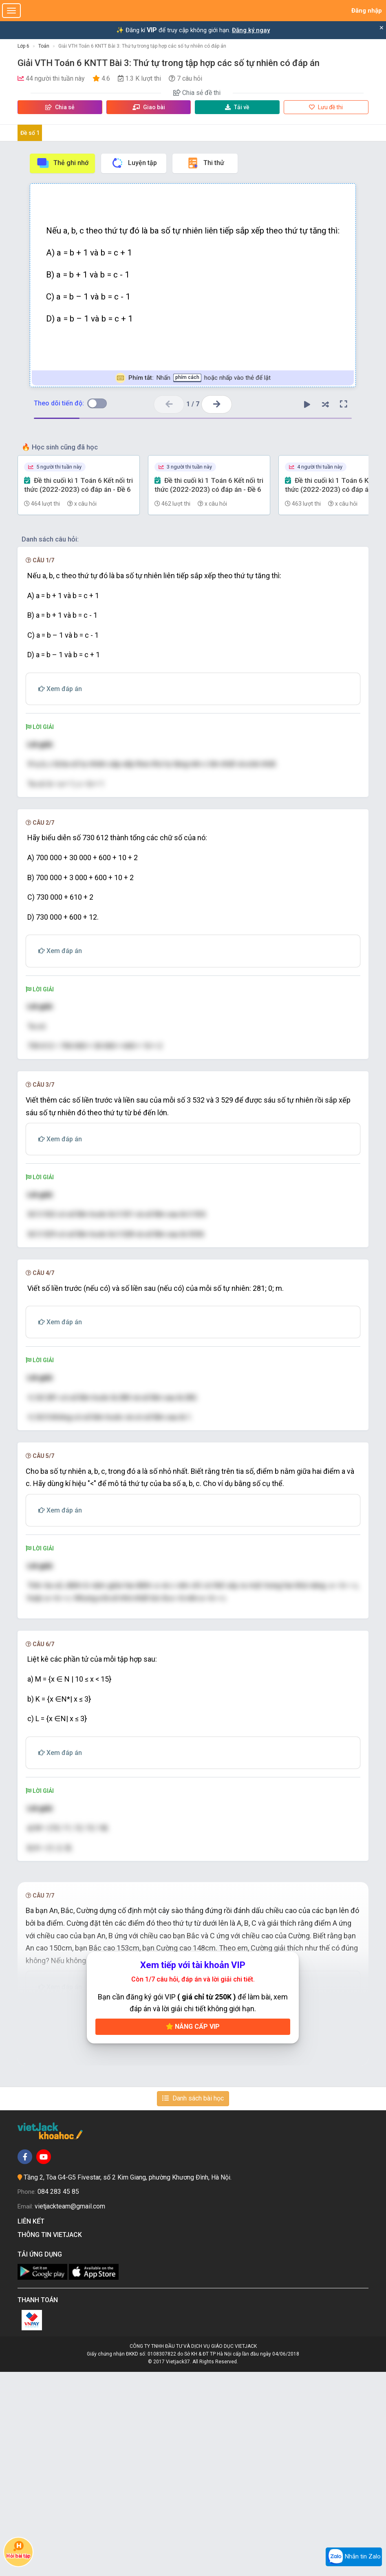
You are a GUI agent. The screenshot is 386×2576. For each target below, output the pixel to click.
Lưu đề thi (326, 107)
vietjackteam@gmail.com (70, 2410)
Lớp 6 (23, 46)
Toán (43, 46)
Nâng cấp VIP (193, 2231)
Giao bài (148, 107)
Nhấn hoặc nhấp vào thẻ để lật (193, 378)
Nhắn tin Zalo (354, 2557)
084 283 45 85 (58, 2396)
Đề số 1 (30, 133)
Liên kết (33, 2425)
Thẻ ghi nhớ (62, 163)
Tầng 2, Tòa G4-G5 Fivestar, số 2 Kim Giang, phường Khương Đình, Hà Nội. (128, 2381)
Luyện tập (134, 163)
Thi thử (205, 163)
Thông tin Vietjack (51, 2439)
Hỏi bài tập (18, 2549)
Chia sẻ (60, 107)
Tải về (237, 107)
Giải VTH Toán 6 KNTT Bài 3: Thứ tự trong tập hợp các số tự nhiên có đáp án (142, 46)
